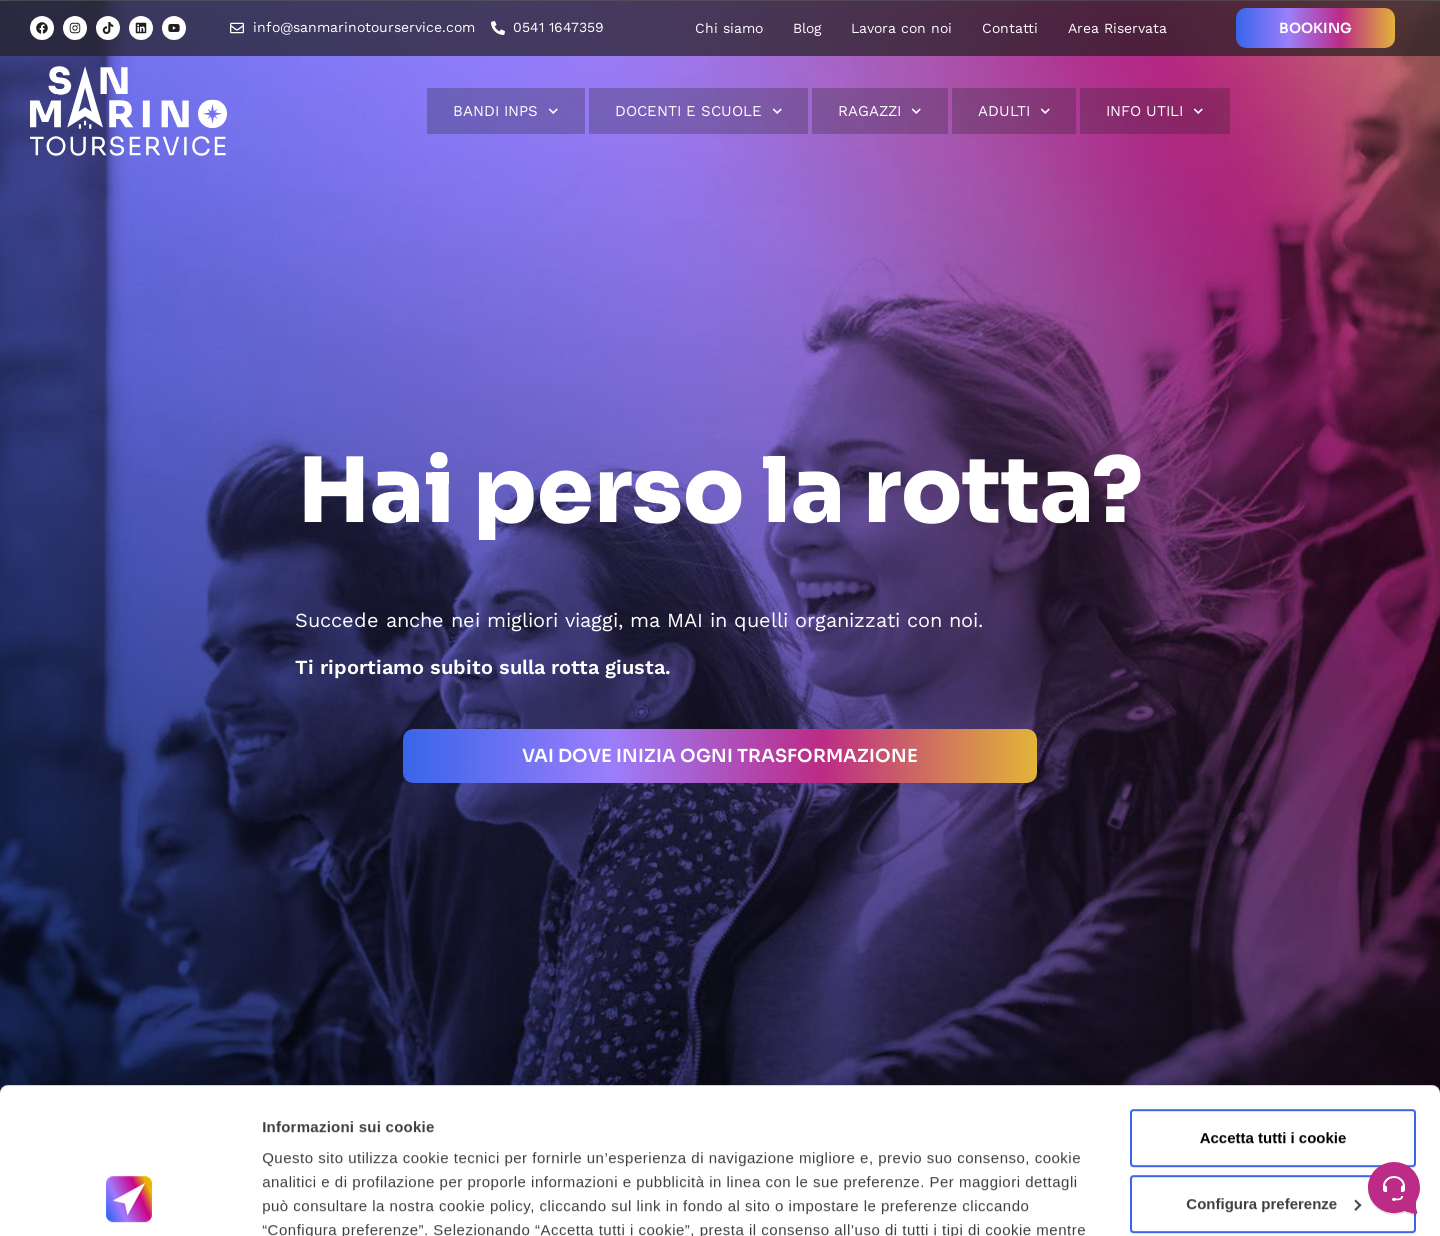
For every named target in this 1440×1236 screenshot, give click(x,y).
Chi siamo (729, 28)
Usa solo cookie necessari (1273, 1132)
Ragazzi (880, 111)
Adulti (1014, 111)
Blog (807, 28)
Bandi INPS (506, 111)
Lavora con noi (901, 28)
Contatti (1010, 28)
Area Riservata (1117, 28)
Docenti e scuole (699, 111)
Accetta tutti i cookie (1273, 1001)
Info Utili (1155, 111)
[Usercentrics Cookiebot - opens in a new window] (129, 1197)
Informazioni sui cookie (346, 1196)
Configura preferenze (1273, 1066)
